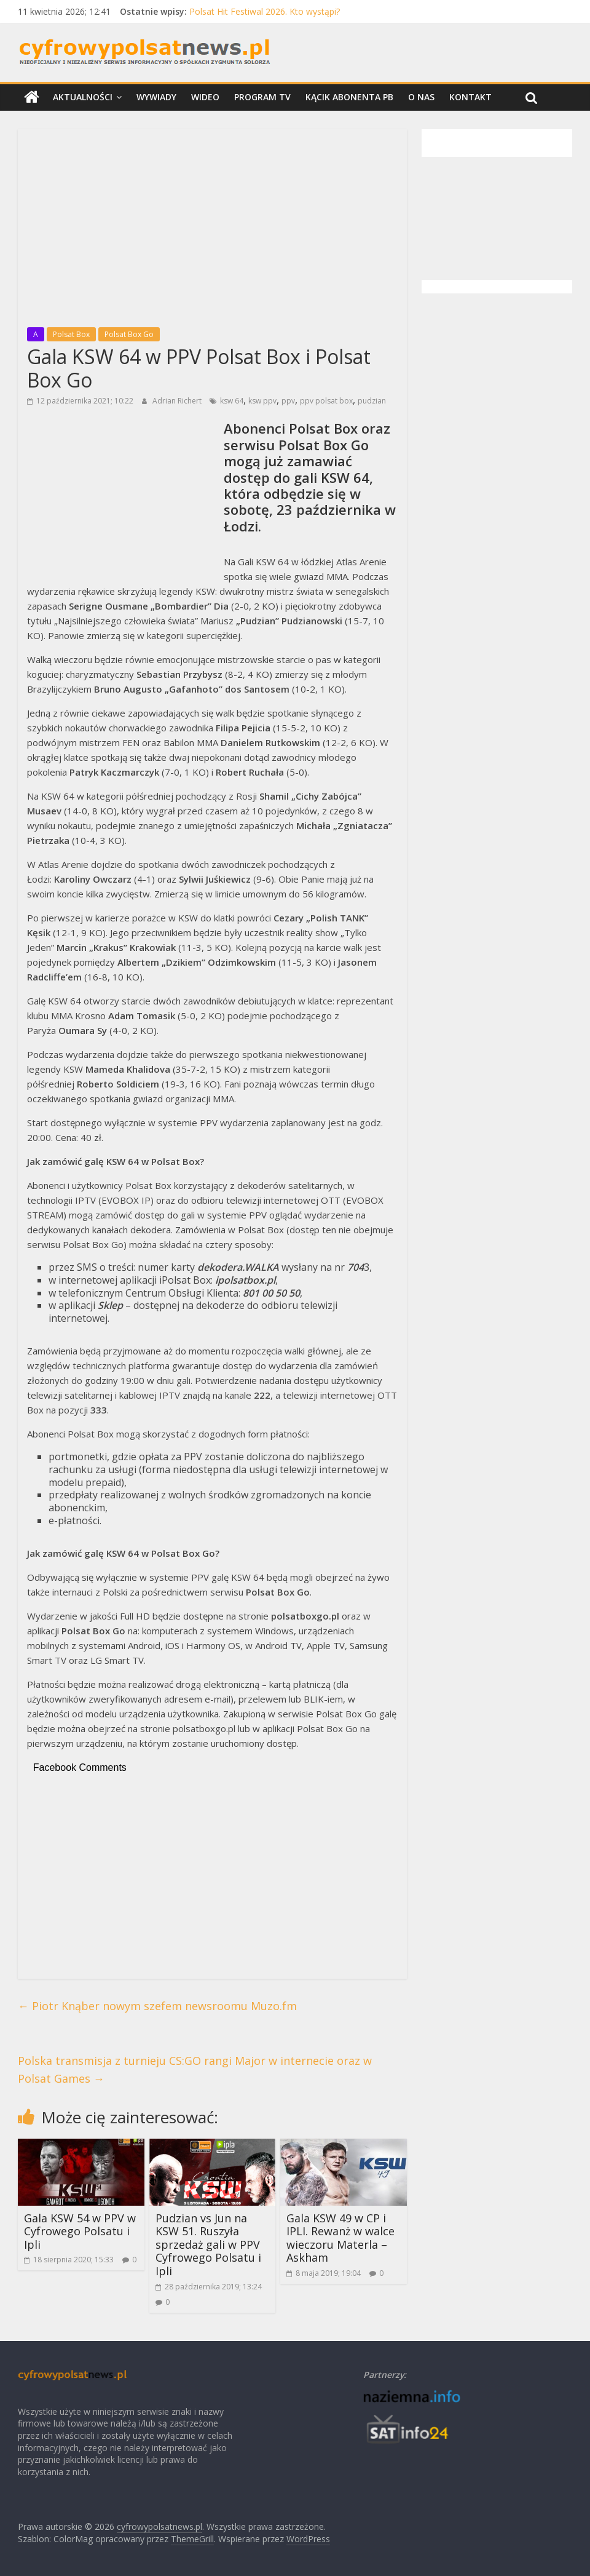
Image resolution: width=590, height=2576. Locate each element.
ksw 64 (231, 401)
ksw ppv (262, 401)
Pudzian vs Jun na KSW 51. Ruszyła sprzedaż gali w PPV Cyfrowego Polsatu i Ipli (208, 2244)
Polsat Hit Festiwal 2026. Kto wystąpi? (264, 11)
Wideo (205, 97)
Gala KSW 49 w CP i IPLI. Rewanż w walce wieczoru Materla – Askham (340, 2238)
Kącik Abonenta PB (349, 97)
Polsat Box (71, 334)
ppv (288, 401)
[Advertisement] (212, 224)
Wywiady (156, 97)
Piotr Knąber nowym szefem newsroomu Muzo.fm (157, 2005)
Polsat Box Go (129, 334)
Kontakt (470, 97)
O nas (421, 97)
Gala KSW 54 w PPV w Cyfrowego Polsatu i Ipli (80, 2231)
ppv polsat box (326, 401)
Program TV (262, 97)
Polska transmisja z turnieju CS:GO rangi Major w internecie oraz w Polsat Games (195, 2069)
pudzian (372, 401)
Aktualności (82, 97)
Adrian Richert (177, 401)
